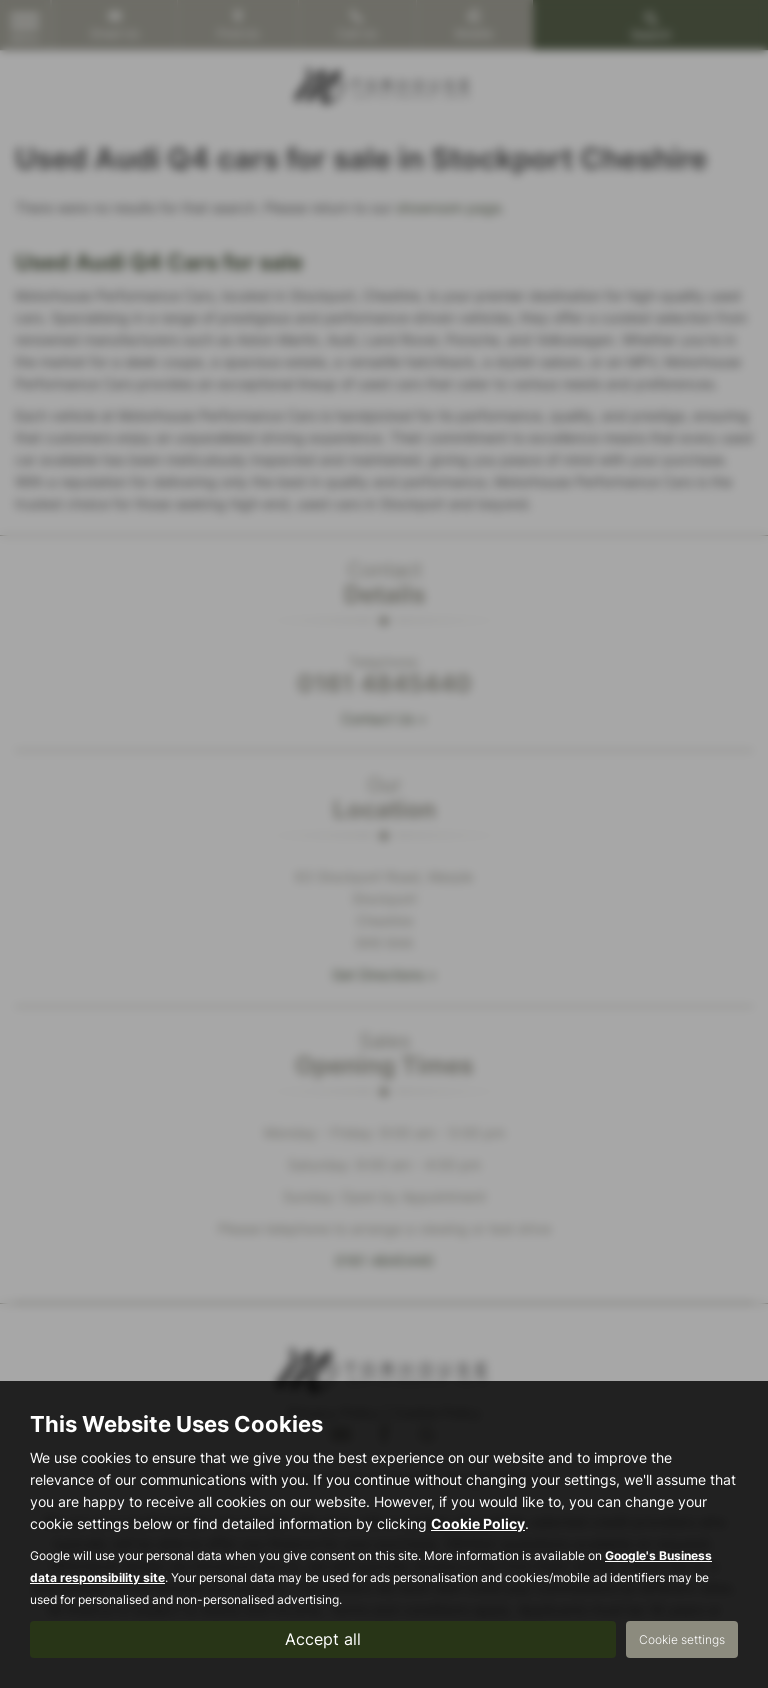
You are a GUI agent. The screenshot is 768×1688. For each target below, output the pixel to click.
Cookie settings (682, 1639)
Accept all (323, 1639)
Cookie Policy (478, 1523)
